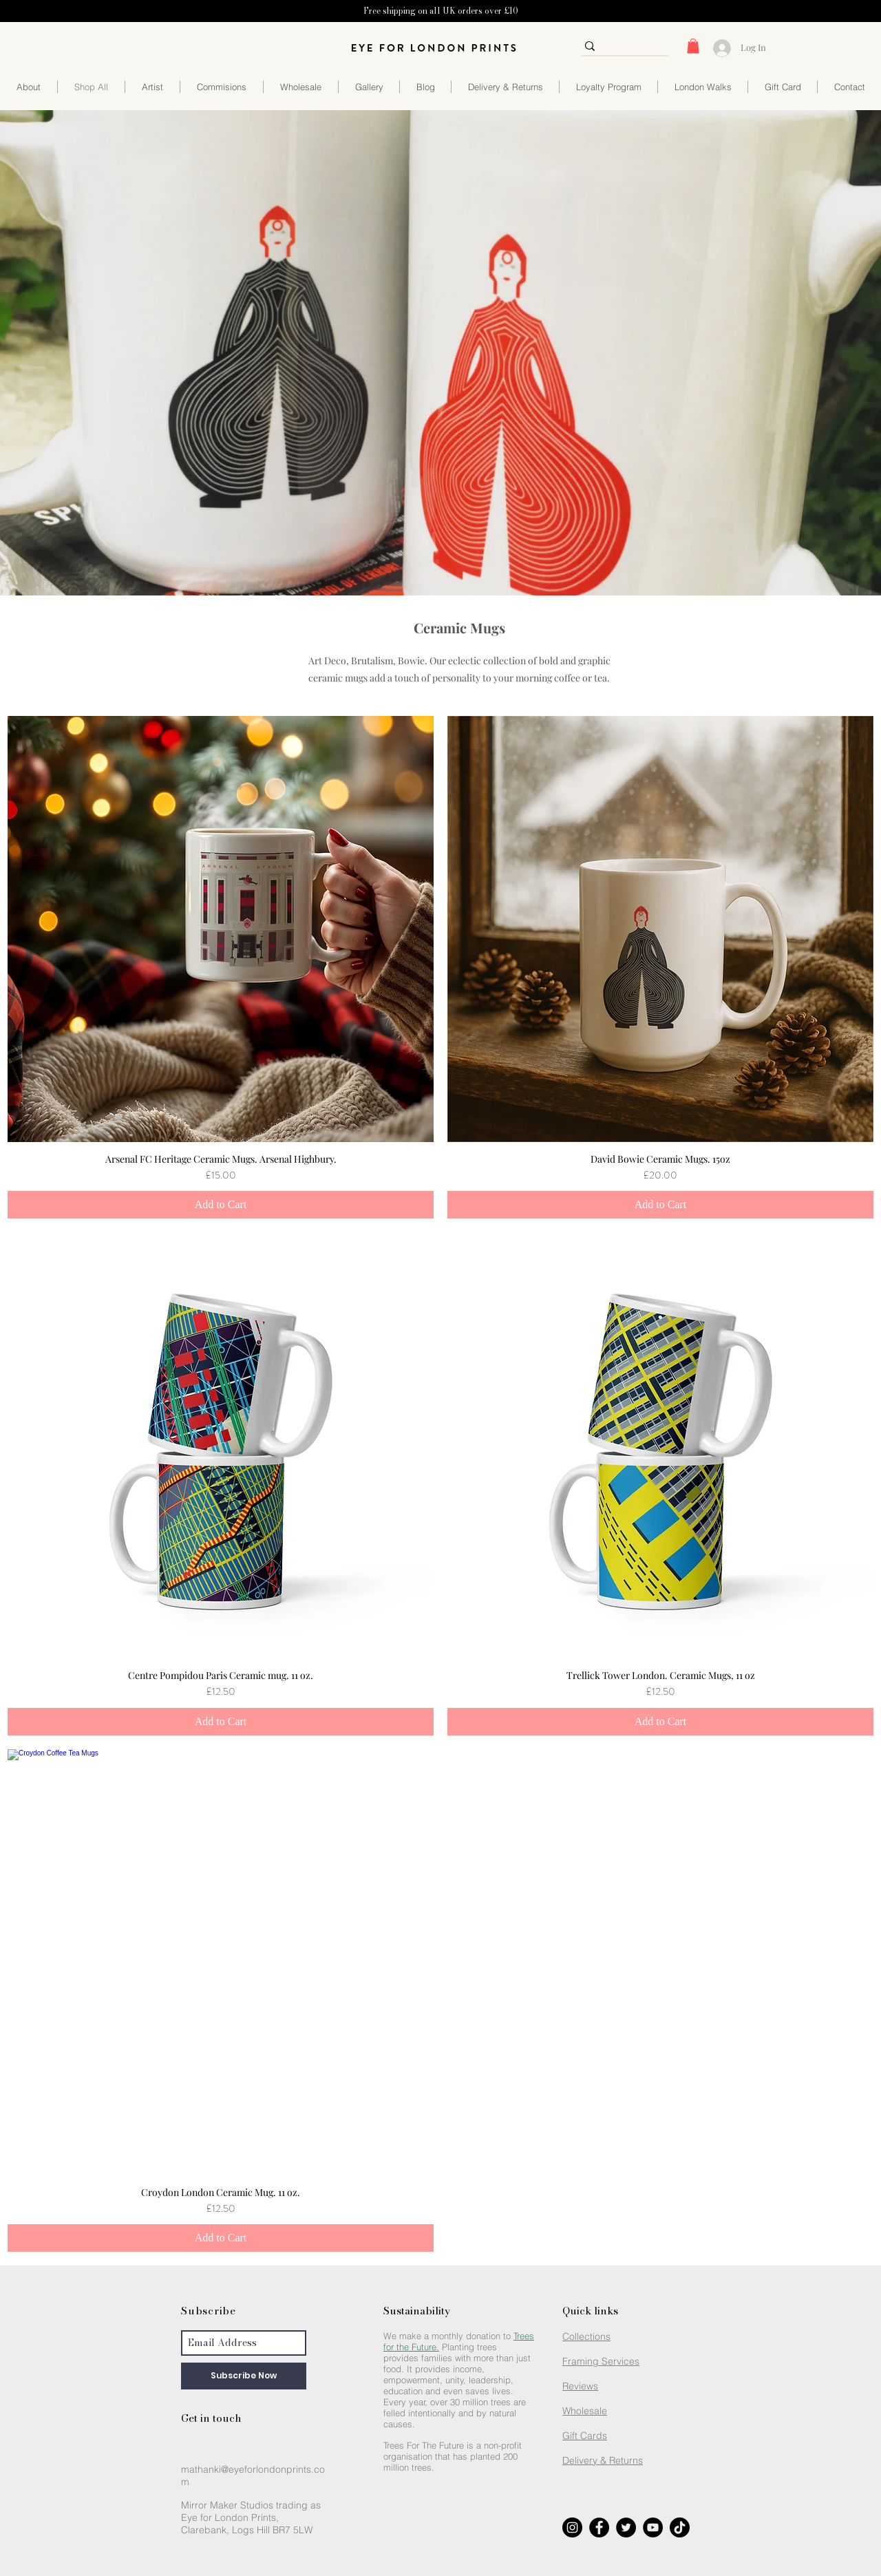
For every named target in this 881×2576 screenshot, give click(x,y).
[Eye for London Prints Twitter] (626, 2527)
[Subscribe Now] (243, 2376)
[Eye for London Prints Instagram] (572, 2527)
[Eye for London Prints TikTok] (680, 2527)
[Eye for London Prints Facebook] (599, 2527)
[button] (693, 46)
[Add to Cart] (221, 1204)
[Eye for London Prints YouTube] (653, 2527)
